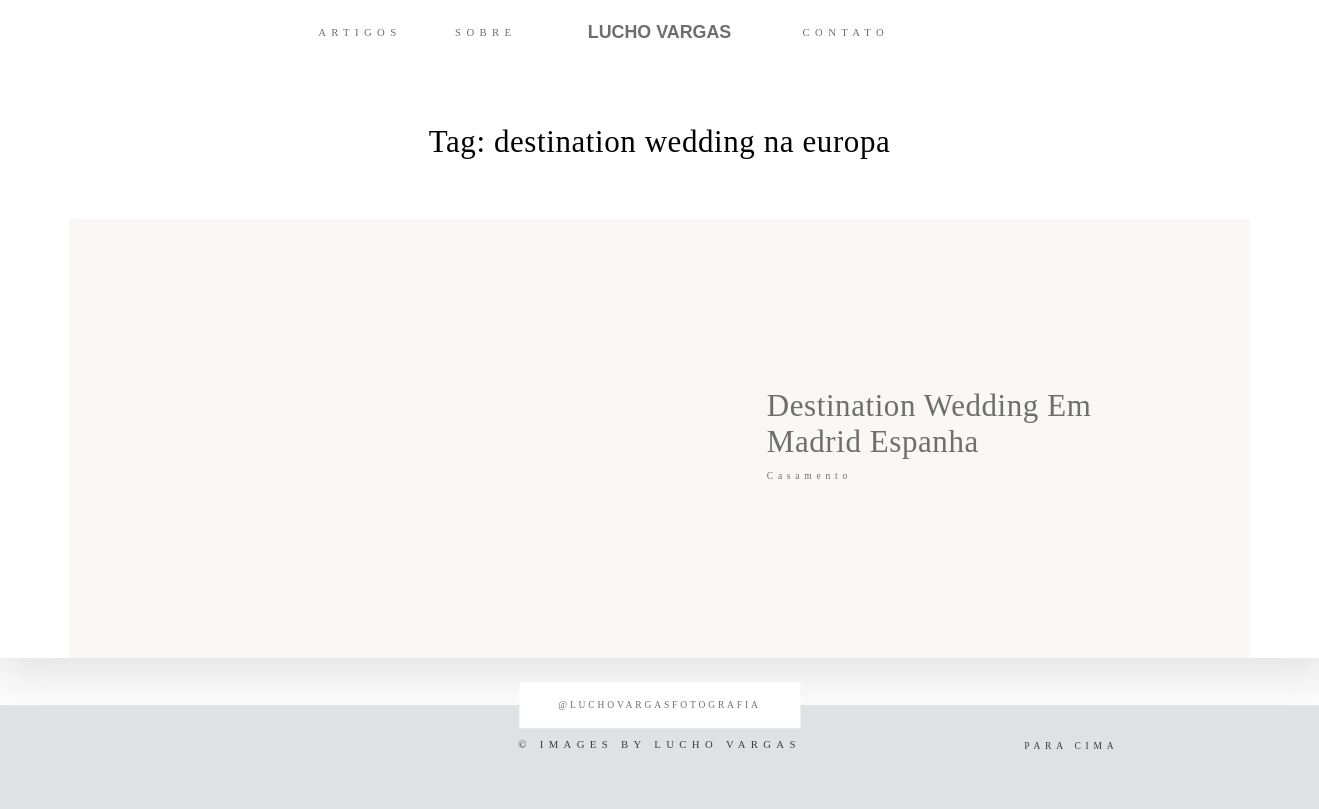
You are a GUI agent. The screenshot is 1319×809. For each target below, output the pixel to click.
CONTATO (846, 32)
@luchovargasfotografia (659, 705)
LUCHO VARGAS (660, 32)
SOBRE (485, 32)
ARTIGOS (359, 32)
